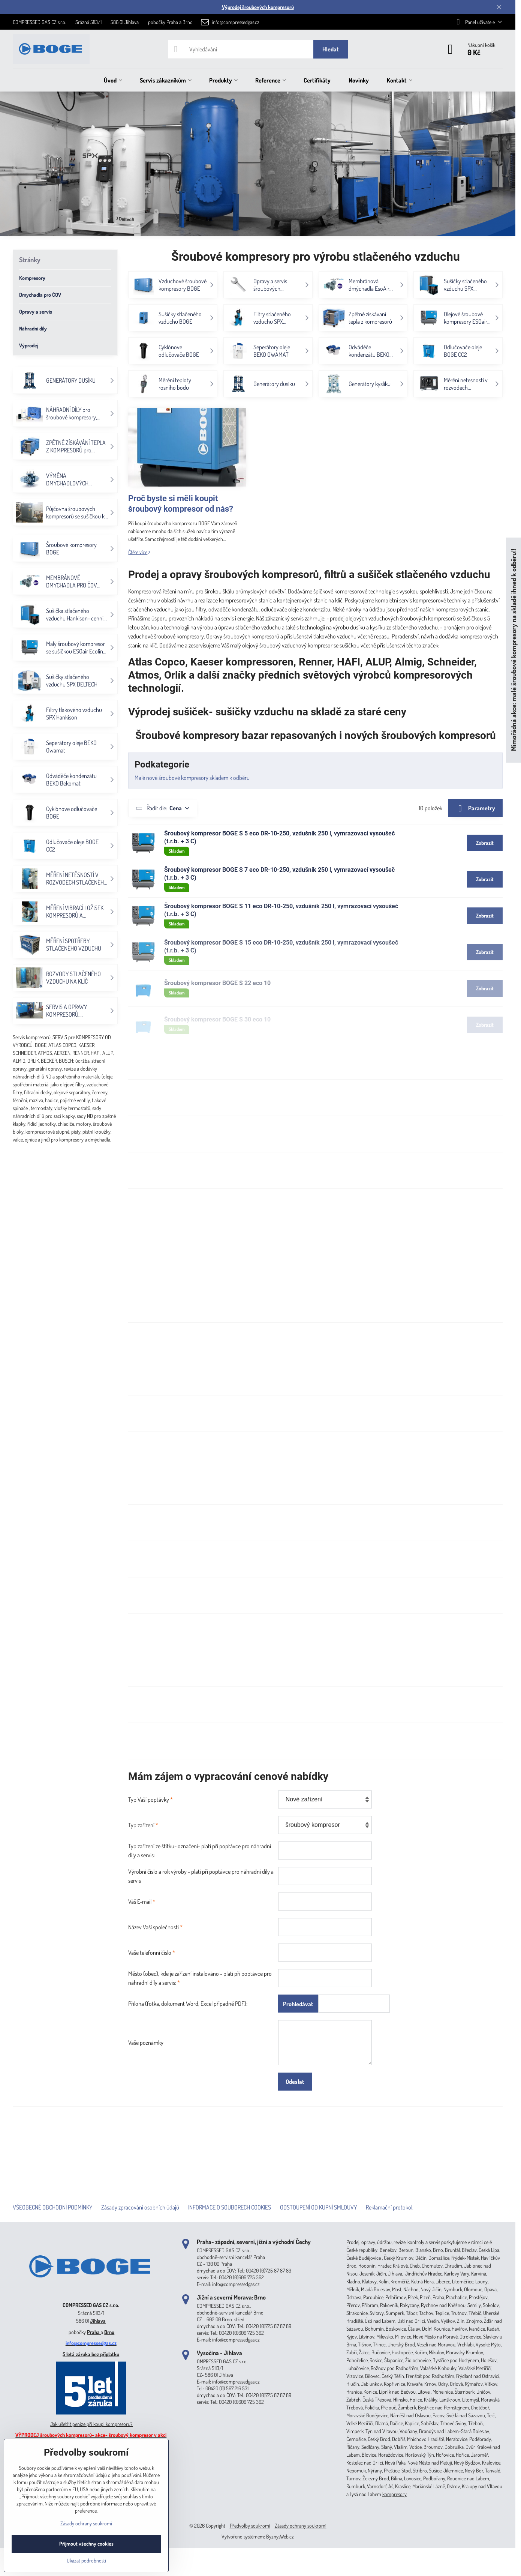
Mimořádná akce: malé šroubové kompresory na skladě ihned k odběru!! (513, 650)
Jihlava (98, 2321)
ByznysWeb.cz (280, 2536)
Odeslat (295, 2081)
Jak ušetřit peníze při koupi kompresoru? (91, 2424)
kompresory (394, 2494)
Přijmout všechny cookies (86, 2543)
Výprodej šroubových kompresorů (258, 7)
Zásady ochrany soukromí (300, 2525)
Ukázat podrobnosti (86, 2560)
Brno (109, 2332)
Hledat (330, 49)
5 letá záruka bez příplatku (91, 2354)
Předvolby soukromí (250, 2525)
